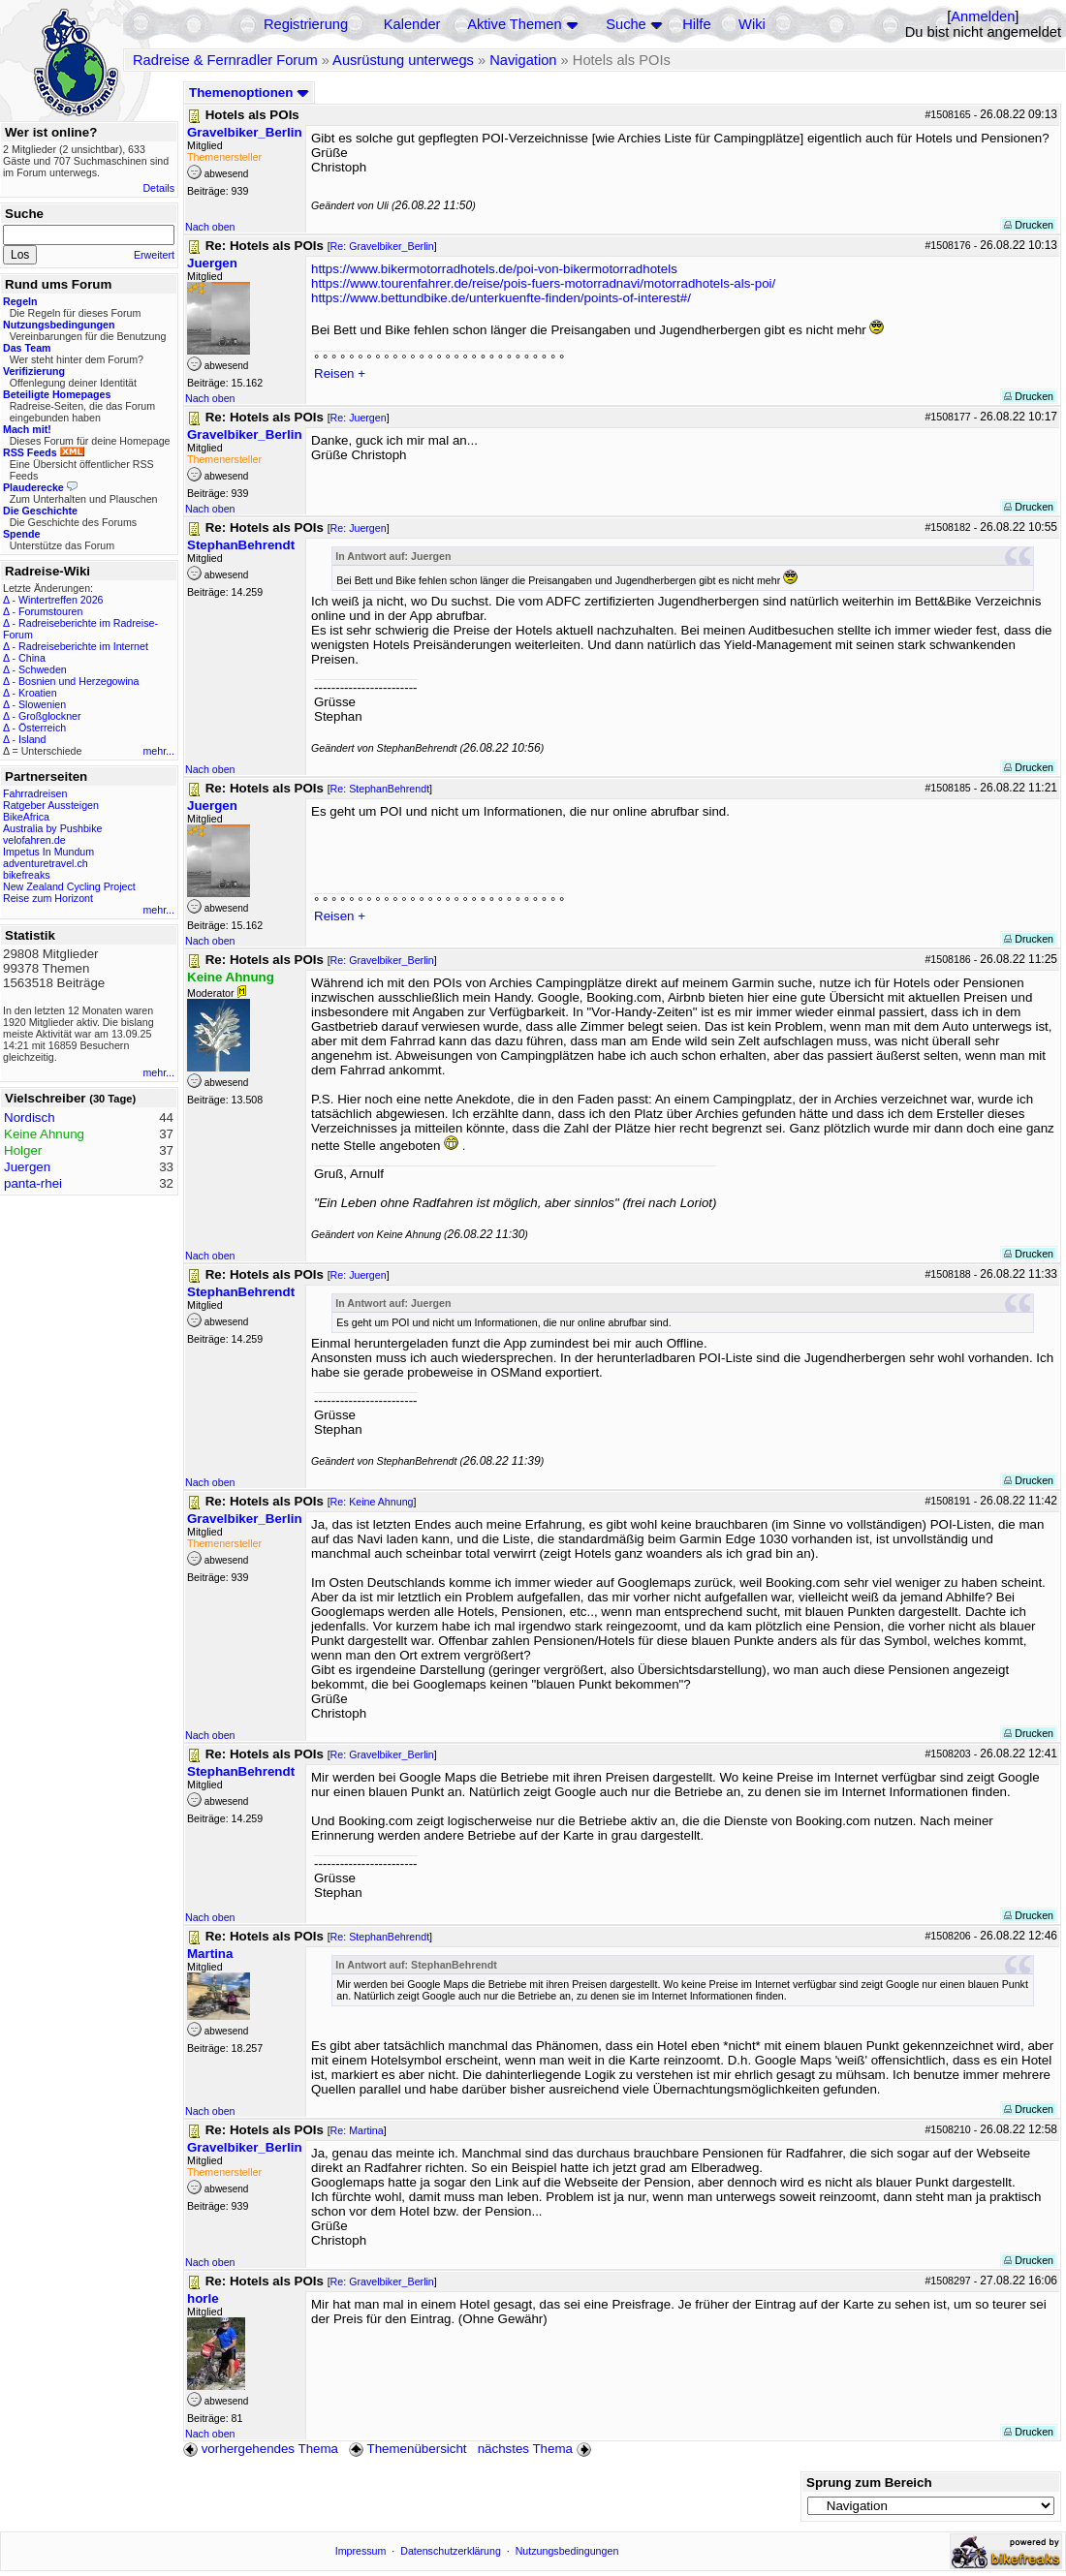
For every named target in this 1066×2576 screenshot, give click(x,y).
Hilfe (696, 24)
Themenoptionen (249, 92)
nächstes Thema (536, 2448)
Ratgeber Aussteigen (51, 805)
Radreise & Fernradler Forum (225, 60)
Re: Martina (357, 2130)
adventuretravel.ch (45, 863)
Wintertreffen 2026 (60, 599)
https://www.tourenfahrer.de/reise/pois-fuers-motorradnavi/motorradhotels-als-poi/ (543, 283)
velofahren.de (34, 840)
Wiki (752, 24)
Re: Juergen (358, 417)
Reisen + (339, 373)
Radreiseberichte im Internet (83, 646)
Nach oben (210, 227)
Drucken (1028, 225)
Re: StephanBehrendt (380, 788)
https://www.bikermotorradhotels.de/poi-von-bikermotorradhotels (494, 269)
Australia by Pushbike (52, 828)
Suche (626, 24)
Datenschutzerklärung (450, 2551)
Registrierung (306, 24)
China (32, 658)
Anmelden (983, 16)
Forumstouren (50, 611)
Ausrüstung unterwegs (403, 60)
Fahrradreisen (35, 793)
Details (158, 188)
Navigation (522, 60)
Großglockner (49, 716)
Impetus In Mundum (48, 851)
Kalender (412, 24)
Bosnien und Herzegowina (78, 681)
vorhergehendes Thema (260, 2448)
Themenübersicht (407, 2448)
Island (32, 739)
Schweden (42, 669)
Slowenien (42, 704)
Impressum (361, 2551)
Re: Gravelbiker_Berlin (382, 246)
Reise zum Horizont (48, 898)
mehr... (158, 751)
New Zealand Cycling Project (69, 886)
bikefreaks (26, 875)
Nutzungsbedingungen (567, 2551)
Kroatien (37, 692)
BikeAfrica (26, 816)
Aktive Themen (514, 24)
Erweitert (154, 255)
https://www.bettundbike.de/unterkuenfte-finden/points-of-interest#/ (501, 298)
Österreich (42, 727)
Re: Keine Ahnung (372, 1501)
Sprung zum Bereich (869, 2482)
